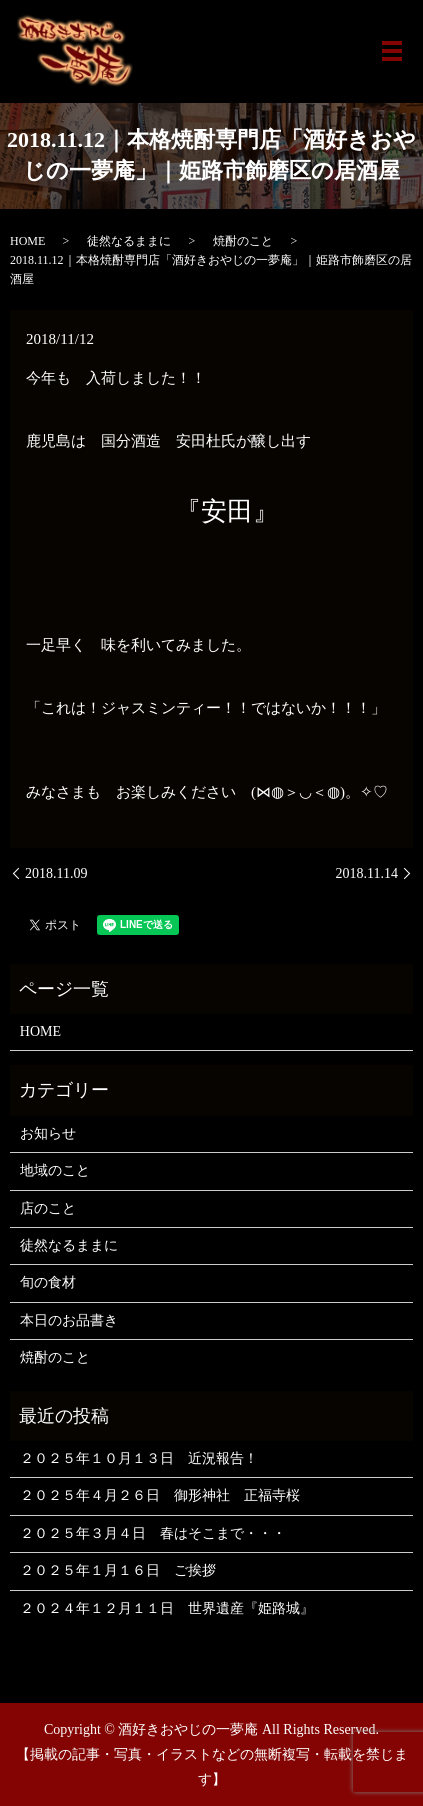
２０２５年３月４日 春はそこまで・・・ (153, 1533)
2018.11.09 (56, 873)
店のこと (48, 1208)
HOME (27, 241)
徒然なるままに (129, 241)
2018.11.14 (367, 873)
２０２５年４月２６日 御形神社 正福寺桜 (160, 1495)
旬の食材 (48, 1282)
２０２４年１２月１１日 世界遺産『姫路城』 (167, 1608)
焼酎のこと (243, 241)
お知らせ (48, 1133)
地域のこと (55, 1170)
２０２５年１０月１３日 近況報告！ (139, 1458)
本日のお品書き (69, 1320)
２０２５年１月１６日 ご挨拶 (118, 1570)
